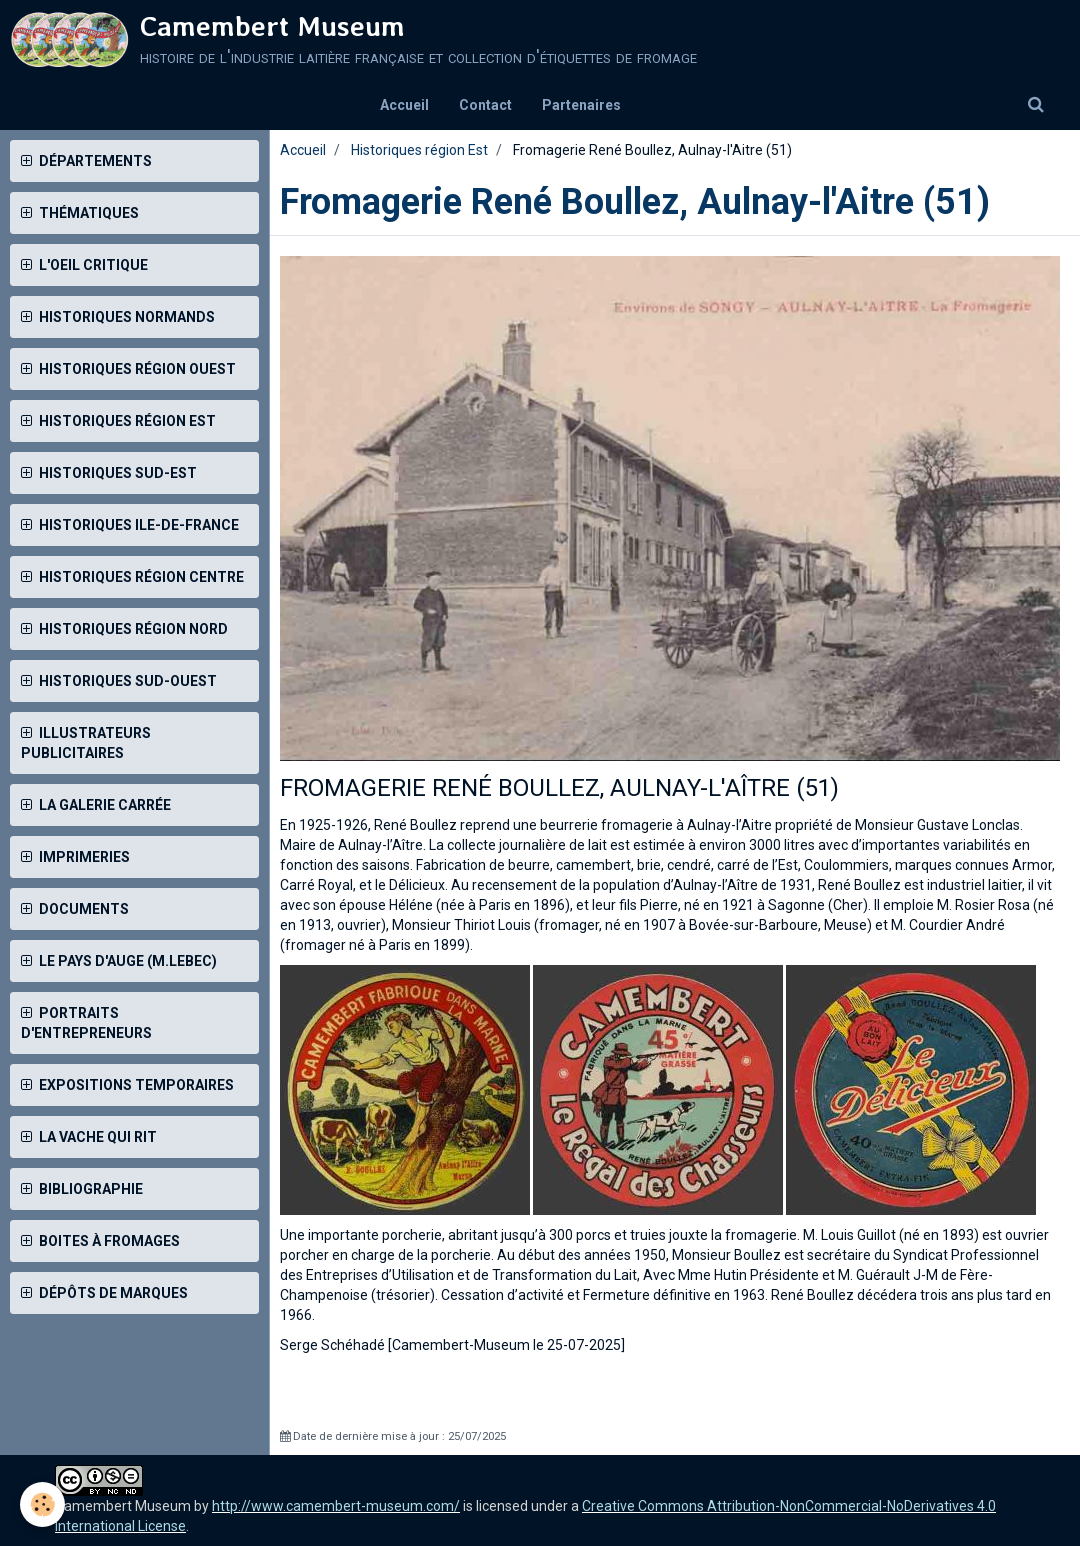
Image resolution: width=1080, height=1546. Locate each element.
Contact (485, 105)
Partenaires (581, 105)
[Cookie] (42, 1504)
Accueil (404, 105)
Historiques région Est (419, 150)
